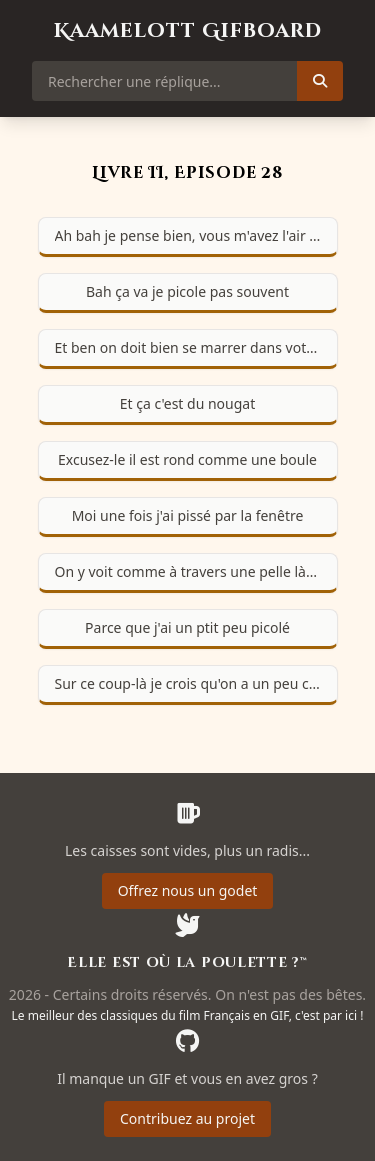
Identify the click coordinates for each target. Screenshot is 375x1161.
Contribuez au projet (187, 1118)
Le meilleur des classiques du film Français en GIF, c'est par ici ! (188, 1015)
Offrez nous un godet (188, 890)
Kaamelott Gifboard (188, 30)
